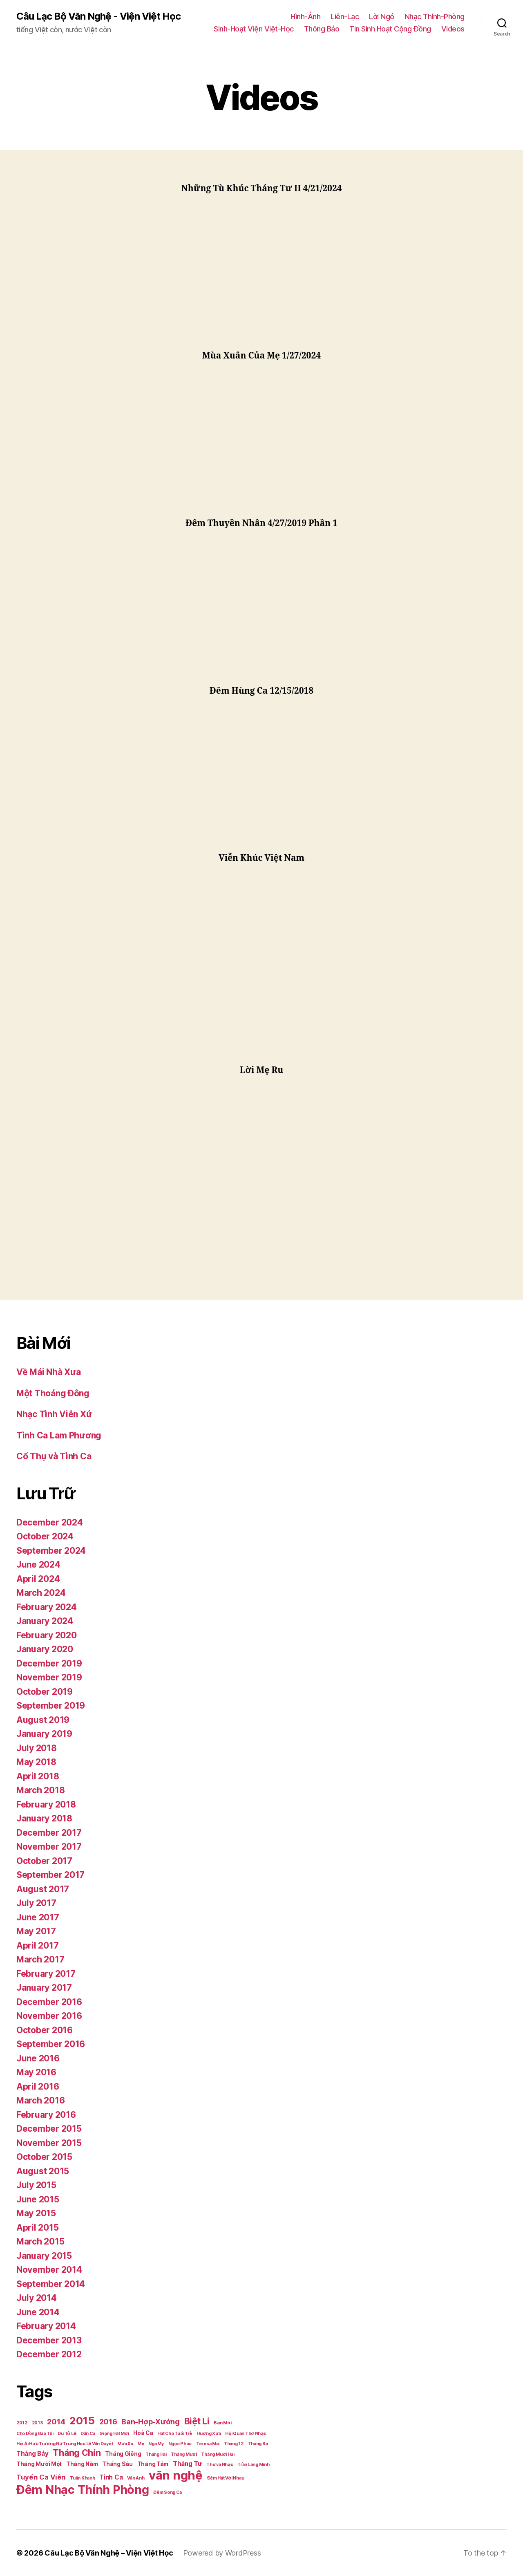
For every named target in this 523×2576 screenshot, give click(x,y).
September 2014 (50, 2284)
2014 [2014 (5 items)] (56, 2421)
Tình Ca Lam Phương (58, 1435)
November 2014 (49, 2270)
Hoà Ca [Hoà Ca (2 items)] (143, 2433)
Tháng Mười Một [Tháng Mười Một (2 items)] (39, 2464)
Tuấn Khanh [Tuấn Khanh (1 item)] (82, 2478)
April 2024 (38, 1579)
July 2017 (36, 1903)
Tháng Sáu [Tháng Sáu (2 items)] (117, 2464)
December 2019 (49, 1663)
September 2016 (50, 2044)
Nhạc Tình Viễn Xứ (54, 1414)
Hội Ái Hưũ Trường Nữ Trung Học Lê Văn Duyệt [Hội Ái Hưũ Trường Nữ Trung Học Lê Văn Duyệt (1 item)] (64, 2443)
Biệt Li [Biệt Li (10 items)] (197, 2421)
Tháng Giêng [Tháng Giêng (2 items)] (123, 2454)
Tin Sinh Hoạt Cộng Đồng (390, 29)
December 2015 (49, 2129)
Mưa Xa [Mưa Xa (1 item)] (125, 2443)
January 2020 (44, 1649)
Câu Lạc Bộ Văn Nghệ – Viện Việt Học (109, 2553)
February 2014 (46, 2326)
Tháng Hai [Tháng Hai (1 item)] (156, 2454)
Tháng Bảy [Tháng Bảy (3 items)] (32, 2453)
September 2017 (50, 1875)
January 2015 (44, 2256)
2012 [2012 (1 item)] (21, 2423)
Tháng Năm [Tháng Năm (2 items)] (82, 2464)
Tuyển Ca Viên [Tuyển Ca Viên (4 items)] (41, 2477)
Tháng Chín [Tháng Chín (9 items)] (77, 2452)
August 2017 (42, 1889)
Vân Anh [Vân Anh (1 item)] (135, 2478)
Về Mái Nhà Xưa (48, 1372)
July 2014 (36, 2298)
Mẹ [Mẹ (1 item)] (140, 2443)
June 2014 (38, 2312)
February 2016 (46, 2115)
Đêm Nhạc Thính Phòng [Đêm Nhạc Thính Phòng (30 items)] (82, 2489)
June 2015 (37, 2199)
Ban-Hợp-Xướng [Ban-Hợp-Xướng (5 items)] (150, 2421)
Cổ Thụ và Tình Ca (53, 1456)
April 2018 (37, 1776)
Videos (453, 29)
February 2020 (46, 1635)
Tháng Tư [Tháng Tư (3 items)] (187, 2464)
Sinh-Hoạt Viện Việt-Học (254, 29)
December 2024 (49, 1522)
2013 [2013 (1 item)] (37, 2423)
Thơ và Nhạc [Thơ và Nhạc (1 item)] (219, 2464)
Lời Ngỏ (381, 16)
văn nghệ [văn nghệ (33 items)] (176, 2475)
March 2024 (40, 1593)
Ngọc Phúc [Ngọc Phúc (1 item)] (180, 2443)
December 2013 (49, 2340)
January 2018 (44, 1818)
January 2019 (44, 1734)
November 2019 (49, 1677)
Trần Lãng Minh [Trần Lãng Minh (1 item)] (253, 2464)
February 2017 (46, 1974)
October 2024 (45, 1536)
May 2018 (36, 1762)
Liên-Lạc (345, 16)
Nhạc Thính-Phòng (435, 16)
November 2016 (49, 2016)
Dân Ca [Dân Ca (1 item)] (87, 2433)
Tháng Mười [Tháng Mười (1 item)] (184, 2454)
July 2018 (36, 1748)
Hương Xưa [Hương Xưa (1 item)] (209, 2433)
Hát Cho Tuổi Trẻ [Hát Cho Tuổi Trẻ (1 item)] (174, 2433)
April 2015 (37, 2227)
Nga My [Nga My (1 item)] (155, 2443)
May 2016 (36, 2072)
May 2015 (36, 2213)
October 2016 (44, 2030)
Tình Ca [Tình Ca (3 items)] (111, 2477)
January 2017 (44, 1987)
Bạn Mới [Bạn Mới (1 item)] (222, 2423)
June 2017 (37, 1917)
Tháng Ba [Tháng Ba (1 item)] (258, 2443)
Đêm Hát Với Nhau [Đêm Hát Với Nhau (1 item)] (225, 2478)
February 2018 (46, 1804)
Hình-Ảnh (305, 16)
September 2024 (51, 1551)
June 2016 (38, 2058)
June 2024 (38, 1564)
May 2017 (36, 1931)
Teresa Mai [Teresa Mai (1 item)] (207, 2443)
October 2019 (44, 1692)
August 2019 (42, 1720)
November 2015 (49, 2143)
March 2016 (40, 2100)
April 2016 (37, 2086)
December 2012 (49, 2354)
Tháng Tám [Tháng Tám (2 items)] (153, 2464)
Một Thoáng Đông (52, 1393)
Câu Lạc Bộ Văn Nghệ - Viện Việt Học (98, 16)
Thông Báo (322, 29)
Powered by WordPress (222, 2553)
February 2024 (46, 1607)
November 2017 (49, 1846)
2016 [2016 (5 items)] (108, 2421)
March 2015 (40, 2241)
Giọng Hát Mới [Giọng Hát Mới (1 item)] (114, 2433)
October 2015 (44, 2157)
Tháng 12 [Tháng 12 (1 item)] (234, 2443)
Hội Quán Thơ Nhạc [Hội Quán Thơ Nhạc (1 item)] (245, 2433)
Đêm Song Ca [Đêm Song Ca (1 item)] (167, 2492)
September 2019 (50, 1705)
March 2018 (40, 1790)
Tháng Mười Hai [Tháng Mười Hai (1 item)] (217, 2454)
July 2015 (36, 2185)
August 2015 (42, 2171)
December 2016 (49, 2002)
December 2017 (49, 1833)
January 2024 (44, 1621)
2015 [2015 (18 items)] (82, 2420)
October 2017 (44, 1861)
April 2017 (37, 1945)
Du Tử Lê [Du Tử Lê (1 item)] (67, 2433)
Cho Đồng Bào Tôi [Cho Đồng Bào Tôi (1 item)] (35, 2433)
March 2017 (40, 1959)
